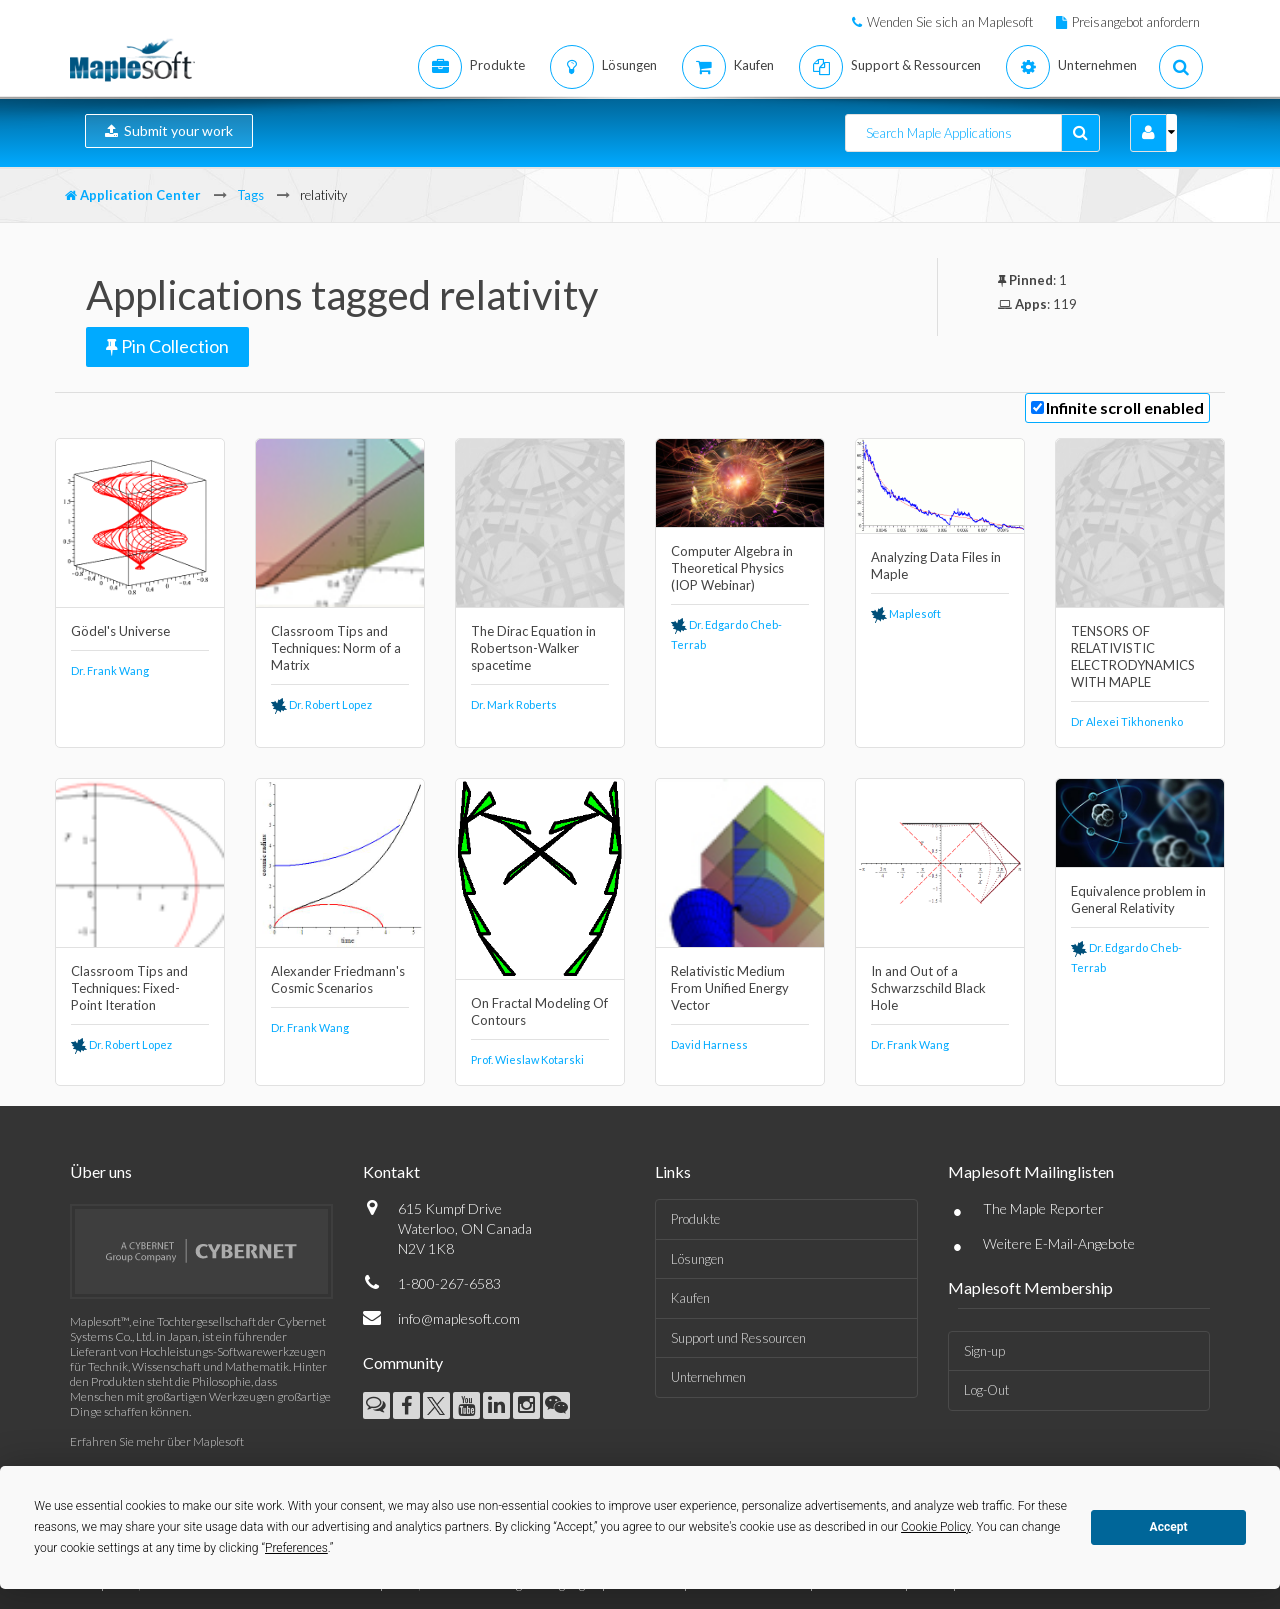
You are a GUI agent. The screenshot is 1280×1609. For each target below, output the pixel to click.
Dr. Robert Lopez (321, 704)
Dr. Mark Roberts (514, 704)
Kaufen (690, 1298)
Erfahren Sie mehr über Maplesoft (157, 1441)
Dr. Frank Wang (110, 670)
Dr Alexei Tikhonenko (1127, 721)
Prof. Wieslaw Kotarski (527, 1059)
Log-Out (986, 1390)
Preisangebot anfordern (1136, 22)
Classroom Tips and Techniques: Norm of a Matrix (336, 648)
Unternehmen (708, 1377)
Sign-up (984, 1351)
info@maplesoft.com (459, 1318)
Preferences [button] (296, 1548)
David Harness (709, 1044)
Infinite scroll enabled (1125, 407)
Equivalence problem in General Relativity (1138, 899)
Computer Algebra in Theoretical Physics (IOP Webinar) (732, 568)
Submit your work (169, 130)
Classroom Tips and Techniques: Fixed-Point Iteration (129, 988)
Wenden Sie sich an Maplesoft (950, 22)
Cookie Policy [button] (936, 1527)
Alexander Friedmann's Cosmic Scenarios (338, 979)
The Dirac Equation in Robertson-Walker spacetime (533, 648)
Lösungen (697, 1259)
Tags (250, 195)
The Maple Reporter (1043, 1208)
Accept (1169, 1527)
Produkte (695, 1219)
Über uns (101, 1171)
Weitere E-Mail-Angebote (1059, 1243)
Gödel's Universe (120, 631)
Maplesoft (906, 613)
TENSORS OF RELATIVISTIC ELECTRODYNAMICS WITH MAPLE (1133, 656)
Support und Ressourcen (738, 1338)
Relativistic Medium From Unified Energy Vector (730, 988)
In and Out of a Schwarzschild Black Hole (928, 988)
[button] (1148, 133)
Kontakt (391, 1171)
